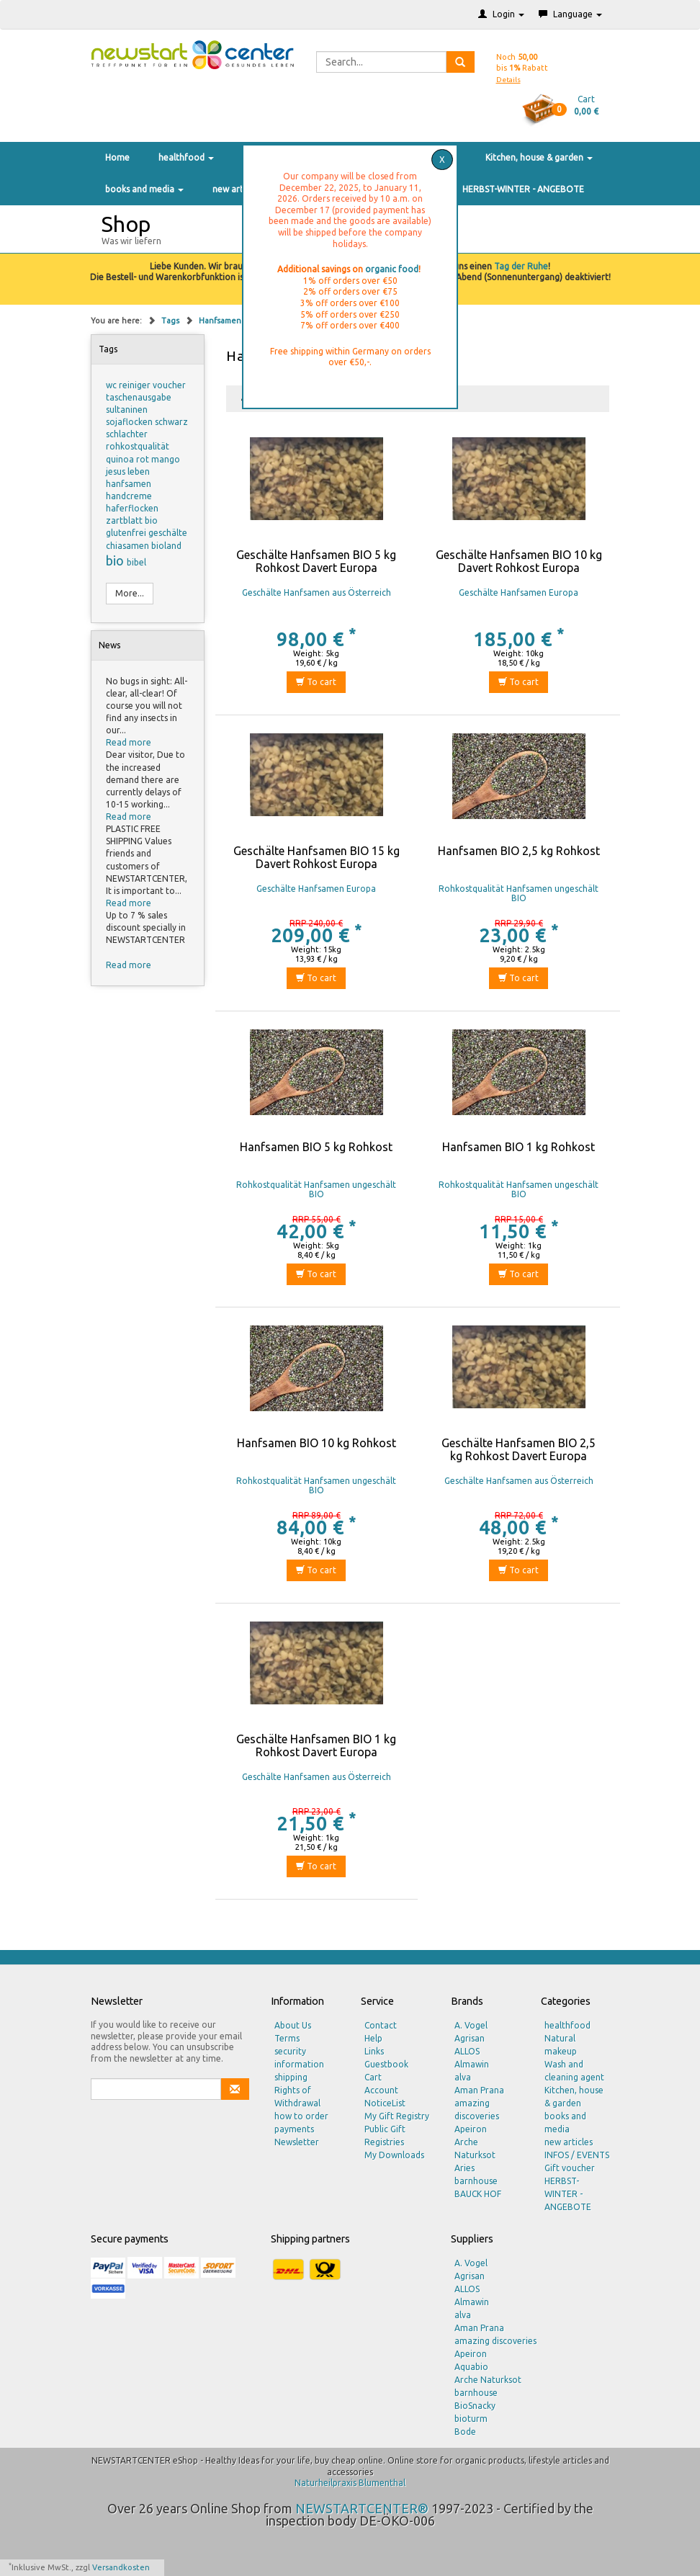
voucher (169, 385)
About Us (292, 2025)
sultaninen (127, 409)
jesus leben (128, 471)
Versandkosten (121, 2567)
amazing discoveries (476, 2109)
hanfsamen (128, 483)
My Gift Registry (396, 2116)
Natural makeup (560, 2045)
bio (116, 560)
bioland (166, 545)
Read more (128, 742)
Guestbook (386, 2064)
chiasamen (128, 545)
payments (294, 2129)
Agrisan (469, 2038)
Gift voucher (569, 2168)
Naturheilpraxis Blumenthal (350, 2482)
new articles (236, 189)
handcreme (129, 496)
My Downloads (394, 2155)
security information (299, 2058)
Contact (380, 2025)
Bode (465, 2431)
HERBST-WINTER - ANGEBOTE (523, 189)
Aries (464, 2168)
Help (373, 2038)
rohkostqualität (137, 446)
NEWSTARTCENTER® (361, 2508)
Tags (171, 320)
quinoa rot (128, 459)
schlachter (127, 434)
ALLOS (467, 2051)
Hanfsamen (220, 320)
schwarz (171, 421)
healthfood (186, 157)
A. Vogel (471, 2025)
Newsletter (296, 2142)
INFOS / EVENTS (576, 2155)
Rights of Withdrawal (297, 2096)
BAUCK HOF (477, 2194)
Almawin (471, 2064)
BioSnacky (474, 2405)
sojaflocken (130, 421)
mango (165, 459)
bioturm (471, 2418)
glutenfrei (127, 532)
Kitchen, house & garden (539, 157)
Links (374, 2051)
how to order (301, 2116)
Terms (287, 2038)
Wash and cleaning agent (574, 2071)
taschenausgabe (138, 397)
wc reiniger (129, 385)
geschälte (167, 532)
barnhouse (476, 2181)
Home (117, 157)
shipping (291, 2077)
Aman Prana (479, 2090)
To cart (316, 682)
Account (381, 2090)
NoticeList (384, 2103)
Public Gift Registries (384, 2135)
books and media (144, 189)
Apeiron (470, 2129)
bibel (136, 562)
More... (129, 593)
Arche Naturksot (474, 2148)
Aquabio (471, 2366)
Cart (373, 2077)
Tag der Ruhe (521, 266)
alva (462, 2077)
